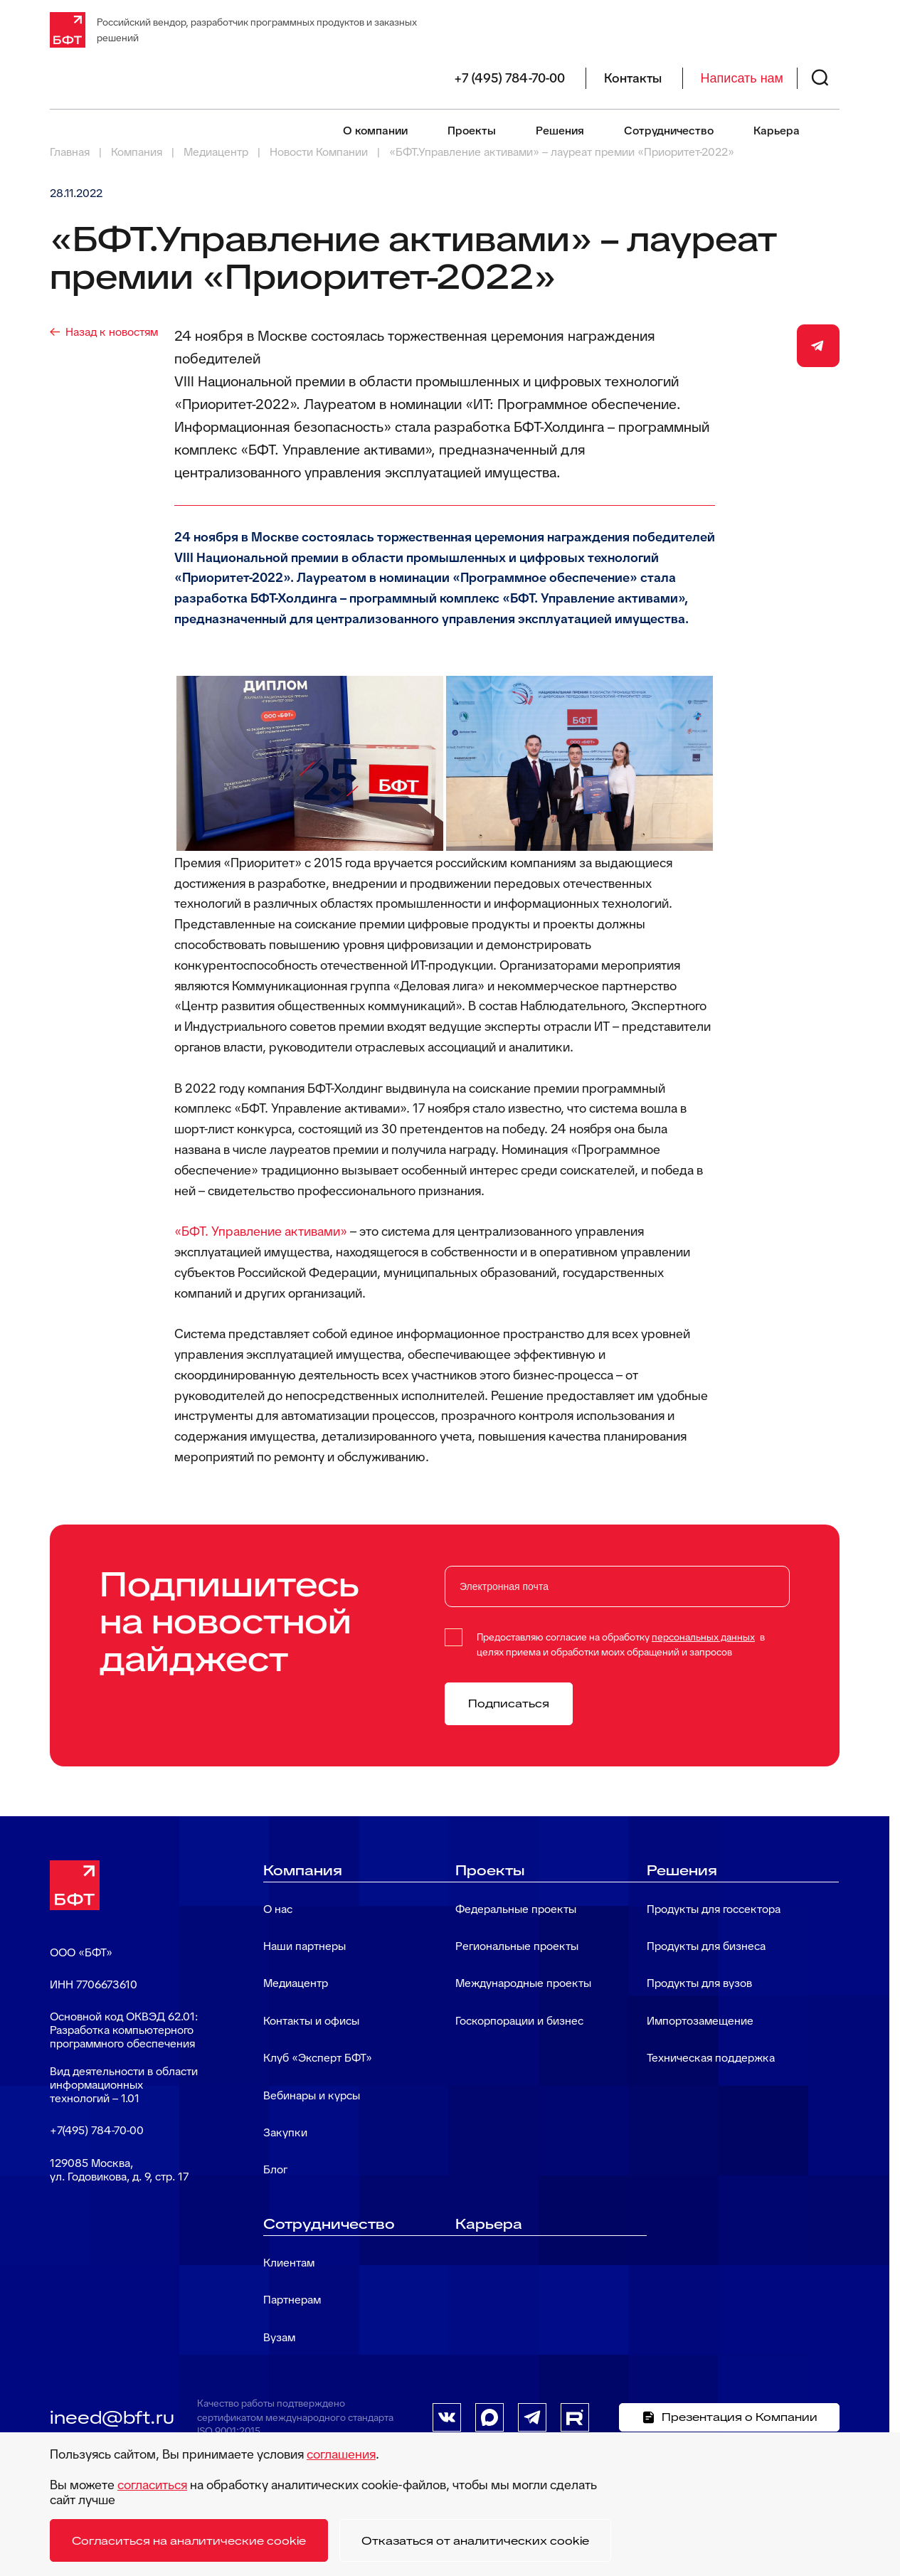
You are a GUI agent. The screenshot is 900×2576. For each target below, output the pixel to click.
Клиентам (288, 2262)
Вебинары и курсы (311, 2095)
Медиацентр (295, 1983)
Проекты (472, 130)
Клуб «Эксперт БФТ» (317, 2057)
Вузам (279, 2337)
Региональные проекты (516, 1946)
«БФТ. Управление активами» (260, 1231)
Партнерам (292, 2299)
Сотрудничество (669, 130)
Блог (275, 2169)
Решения (560, 130)
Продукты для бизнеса (706, 1946)
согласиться (152, 2484)
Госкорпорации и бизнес (519, 2020)
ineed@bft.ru (112, 2417)
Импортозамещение (700, 2020)
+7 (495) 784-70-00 (509, 78)
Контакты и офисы (311, 2020)
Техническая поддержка (711, 2057)
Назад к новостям (111, 331)
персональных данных (703, 1637)
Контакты (633, 78)
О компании (375, 130)
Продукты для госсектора (713, 1909)
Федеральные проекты (515, 1909)
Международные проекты (523, 1983)
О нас (277, 1909)
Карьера (776, 130)
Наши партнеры (304, 1946)
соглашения (341, 2454)
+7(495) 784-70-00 (97, 2130)
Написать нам (742, 78)
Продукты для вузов (699, 1983)
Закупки (285, 2132)
